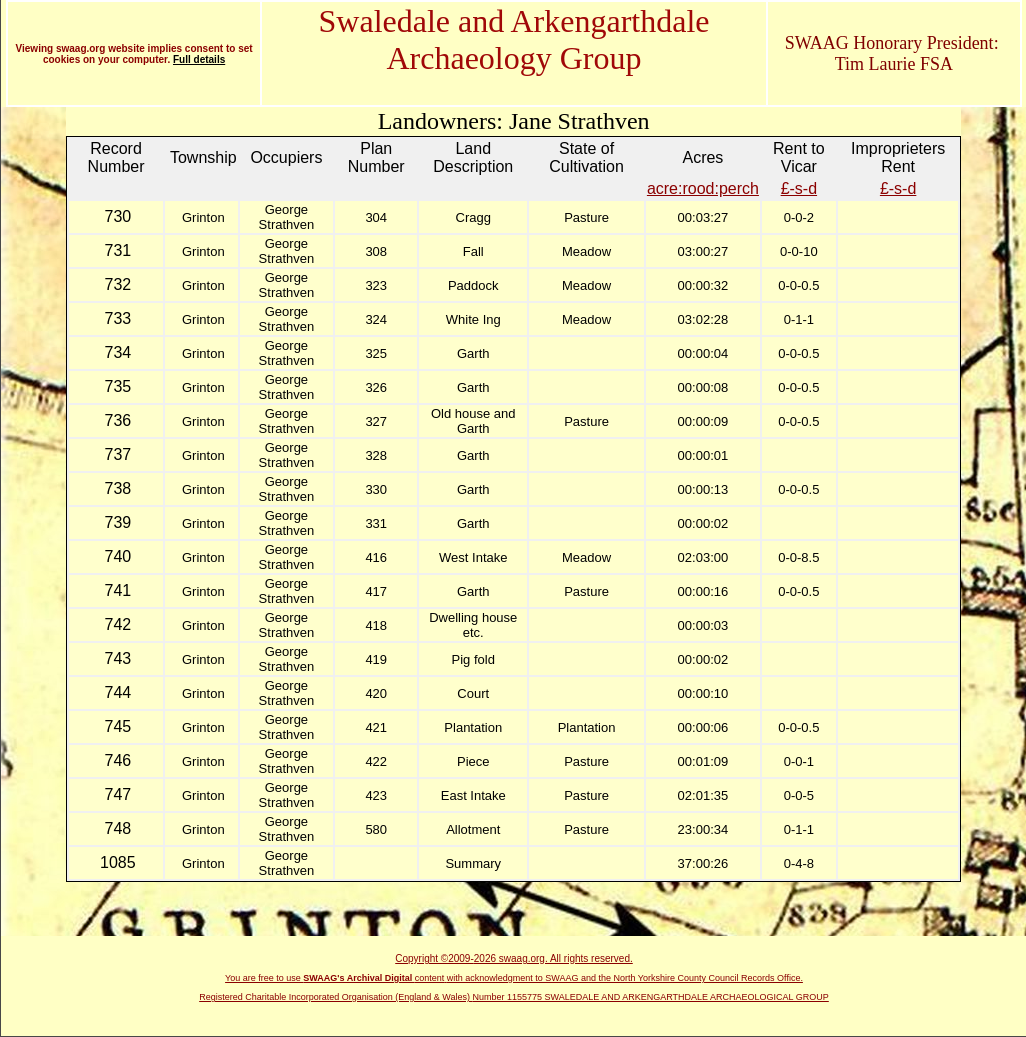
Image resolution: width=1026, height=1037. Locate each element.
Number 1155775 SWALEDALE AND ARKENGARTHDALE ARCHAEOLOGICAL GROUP (651, 997)
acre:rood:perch (703, 188)
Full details (199, 59)
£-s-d (799, 188)
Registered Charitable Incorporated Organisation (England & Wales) (335, 997)
